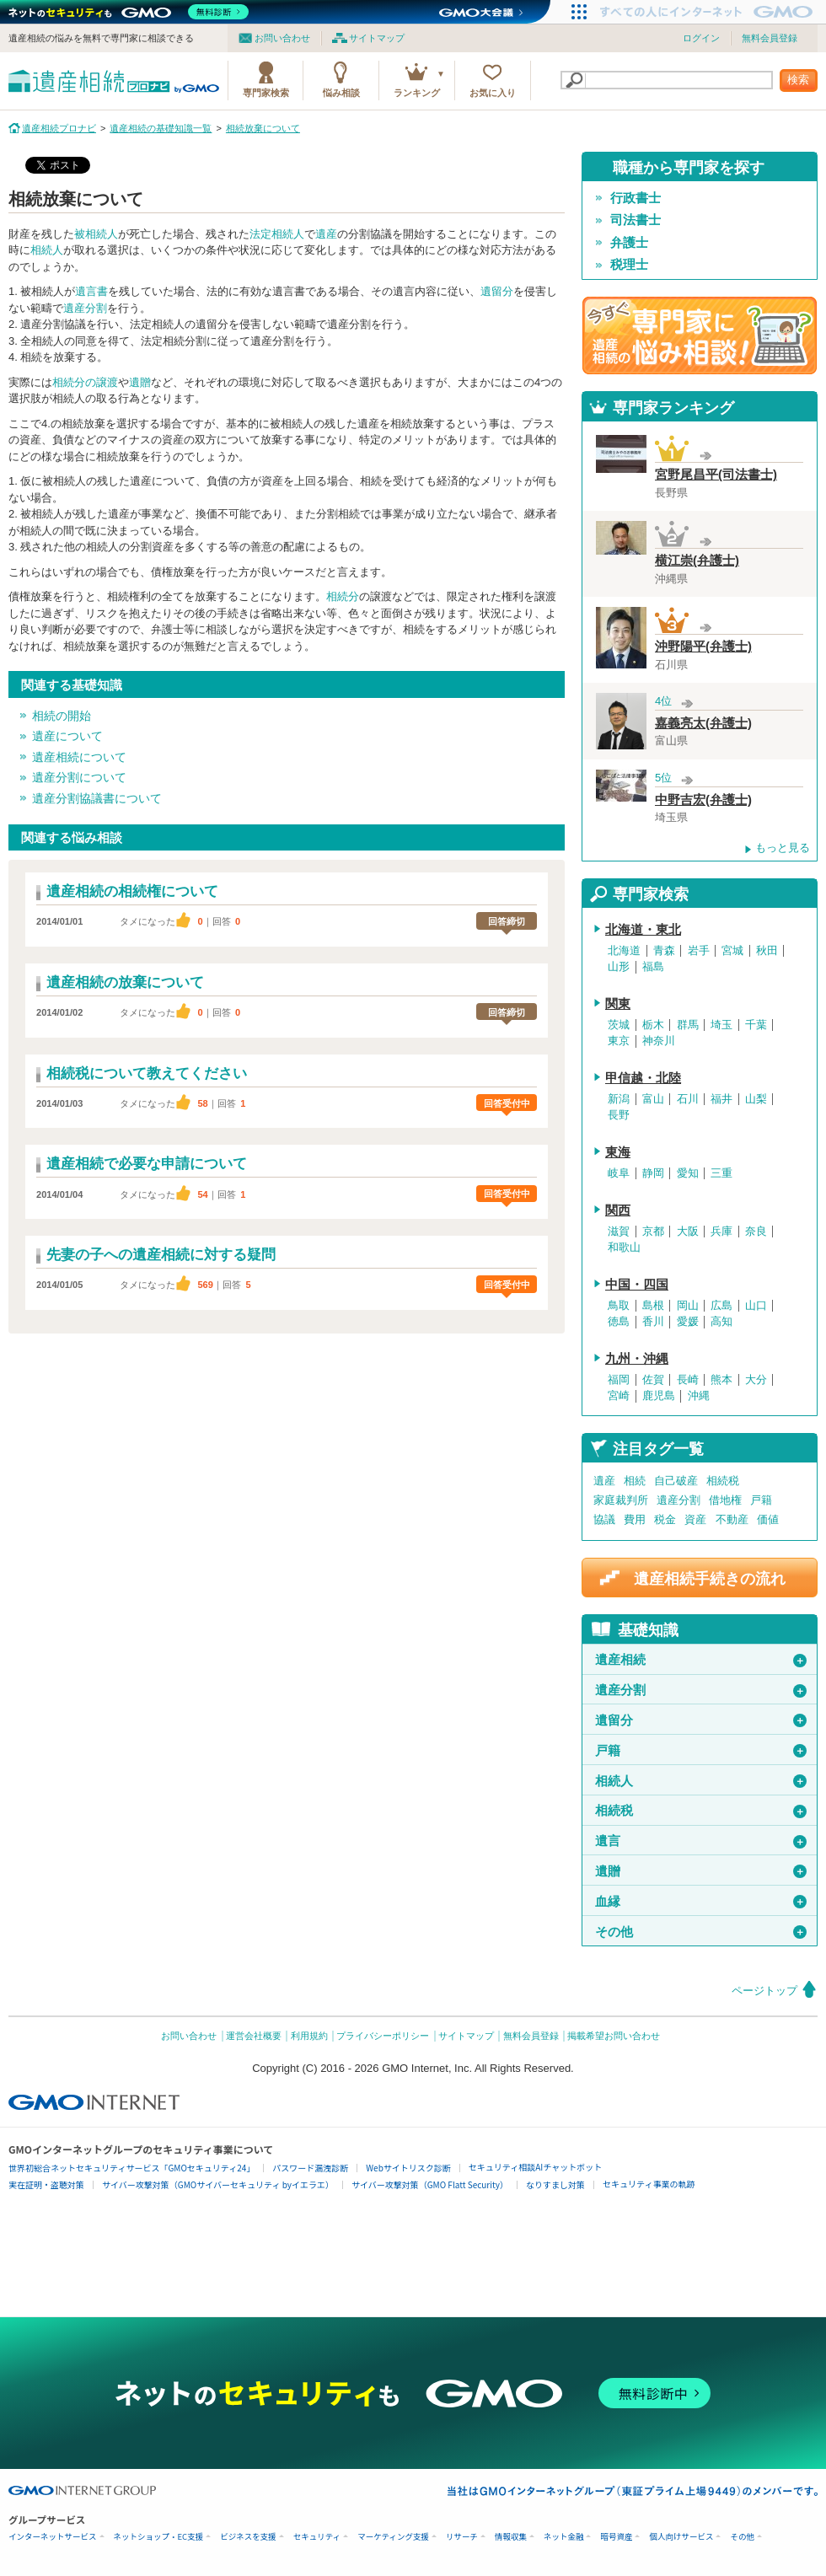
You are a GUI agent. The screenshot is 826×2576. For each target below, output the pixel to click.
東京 (619, 1041)
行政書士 (635, 198)
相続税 (722, 1480)
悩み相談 (341, 93)
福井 (721, 1099)
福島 (653, 967)
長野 (619, 1115)
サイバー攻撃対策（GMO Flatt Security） (429, 2184)
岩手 (699, 951)
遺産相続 (701, 1659)
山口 (756, 1306)
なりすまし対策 (555, 2184)
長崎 (688, 1380)
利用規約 (309, 2036)
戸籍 (761, 1500)
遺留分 (496, 291)
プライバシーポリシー (382, 2036)
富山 (653, 1099)
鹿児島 (658, 1396)
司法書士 (635, 220)
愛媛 (688, 1322)
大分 (756, 1380)
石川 (688, 1099)
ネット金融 (564, 2536)
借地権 (725, 1500)
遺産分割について (79, 777)
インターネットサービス (52, 2536)
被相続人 (96, 234)
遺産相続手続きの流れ (710, 1578)
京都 (653, 1231)
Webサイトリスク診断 (408, 2167)
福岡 (619, 1380)
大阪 (688, 1231)
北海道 (624, 951)
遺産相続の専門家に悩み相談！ (700, 335)
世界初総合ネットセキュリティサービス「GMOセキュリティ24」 (131, 2167)
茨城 (619, 1025)
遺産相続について (79, 757)
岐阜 (619, 1173)
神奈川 (658, 1041)
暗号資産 (616, 2536)
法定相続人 (276, 234)
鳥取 (619, 1306)
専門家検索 (266, 93)
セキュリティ (317, 2536)
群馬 (688, 1025)
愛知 (688, 1173)
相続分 (342, 596)
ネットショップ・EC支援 (159, 2536)
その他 (701, 1932)
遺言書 (91, 291)
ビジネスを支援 (248, 2536)
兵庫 (721, 1231)
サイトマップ (377, 38)
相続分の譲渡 (85, 382)
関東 (617, 1004)
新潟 (619, 1099)
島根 (653, 1306)
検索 (798, 79)
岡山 (688, 1306)
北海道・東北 (643, 929)
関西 (617, 1210)
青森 (664, 951)
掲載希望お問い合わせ (613, 2036)
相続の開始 (61, 715)
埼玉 (721, 1025)
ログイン (701, 38)
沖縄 (699, 1396)
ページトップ (764, 1990)
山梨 (756, 1099)
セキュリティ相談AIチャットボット (535, 2166)
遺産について (67, 736)
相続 (635, 1480)
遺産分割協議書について (97, 798)
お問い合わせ (282, 38)
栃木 (653, 1025)
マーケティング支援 (393, 2536)
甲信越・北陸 (643, 1078)
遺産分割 (85, 308)
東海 (617, 1152)
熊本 (721, 1380)
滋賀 (619, 1231)
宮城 (732, 951)
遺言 (701, 1841)
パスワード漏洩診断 (310, 2167)
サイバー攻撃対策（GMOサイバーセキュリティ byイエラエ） (218, 2184)
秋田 (767, 951)
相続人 (46, 250)
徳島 (619, 1322)
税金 (665, 1519)
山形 (619, 967)
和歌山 (624, 1247)
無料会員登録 (769, 38)
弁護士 (629, 243)
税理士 (629, 264)
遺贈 (140, 382)
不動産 (732, 1519)
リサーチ (462, 2536)
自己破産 (676, 1480)
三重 (721, 1173)
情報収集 (511, 2536)
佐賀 (653, 1380)
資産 (695, 1519)
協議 (604, 1519)
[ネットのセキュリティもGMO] (129, 12)
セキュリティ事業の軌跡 (649, 2183)
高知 (721, 1322)
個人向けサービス (681, 2536)
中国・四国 (636, 1284)
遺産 (326, 234)
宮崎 (619, 1396)
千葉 (756, 1025)
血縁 (701, 1901)
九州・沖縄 (636, 1359)
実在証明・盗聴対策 (46, 2184)
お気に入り (492, 93)
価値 (768, 1519)
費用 (635, 1519)
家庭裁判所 (620, 1500)
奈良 (756, 1231)
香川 (653, 1322)
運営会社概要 (254, 2036)
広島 (721, 1306)
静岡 (653, 1173)
